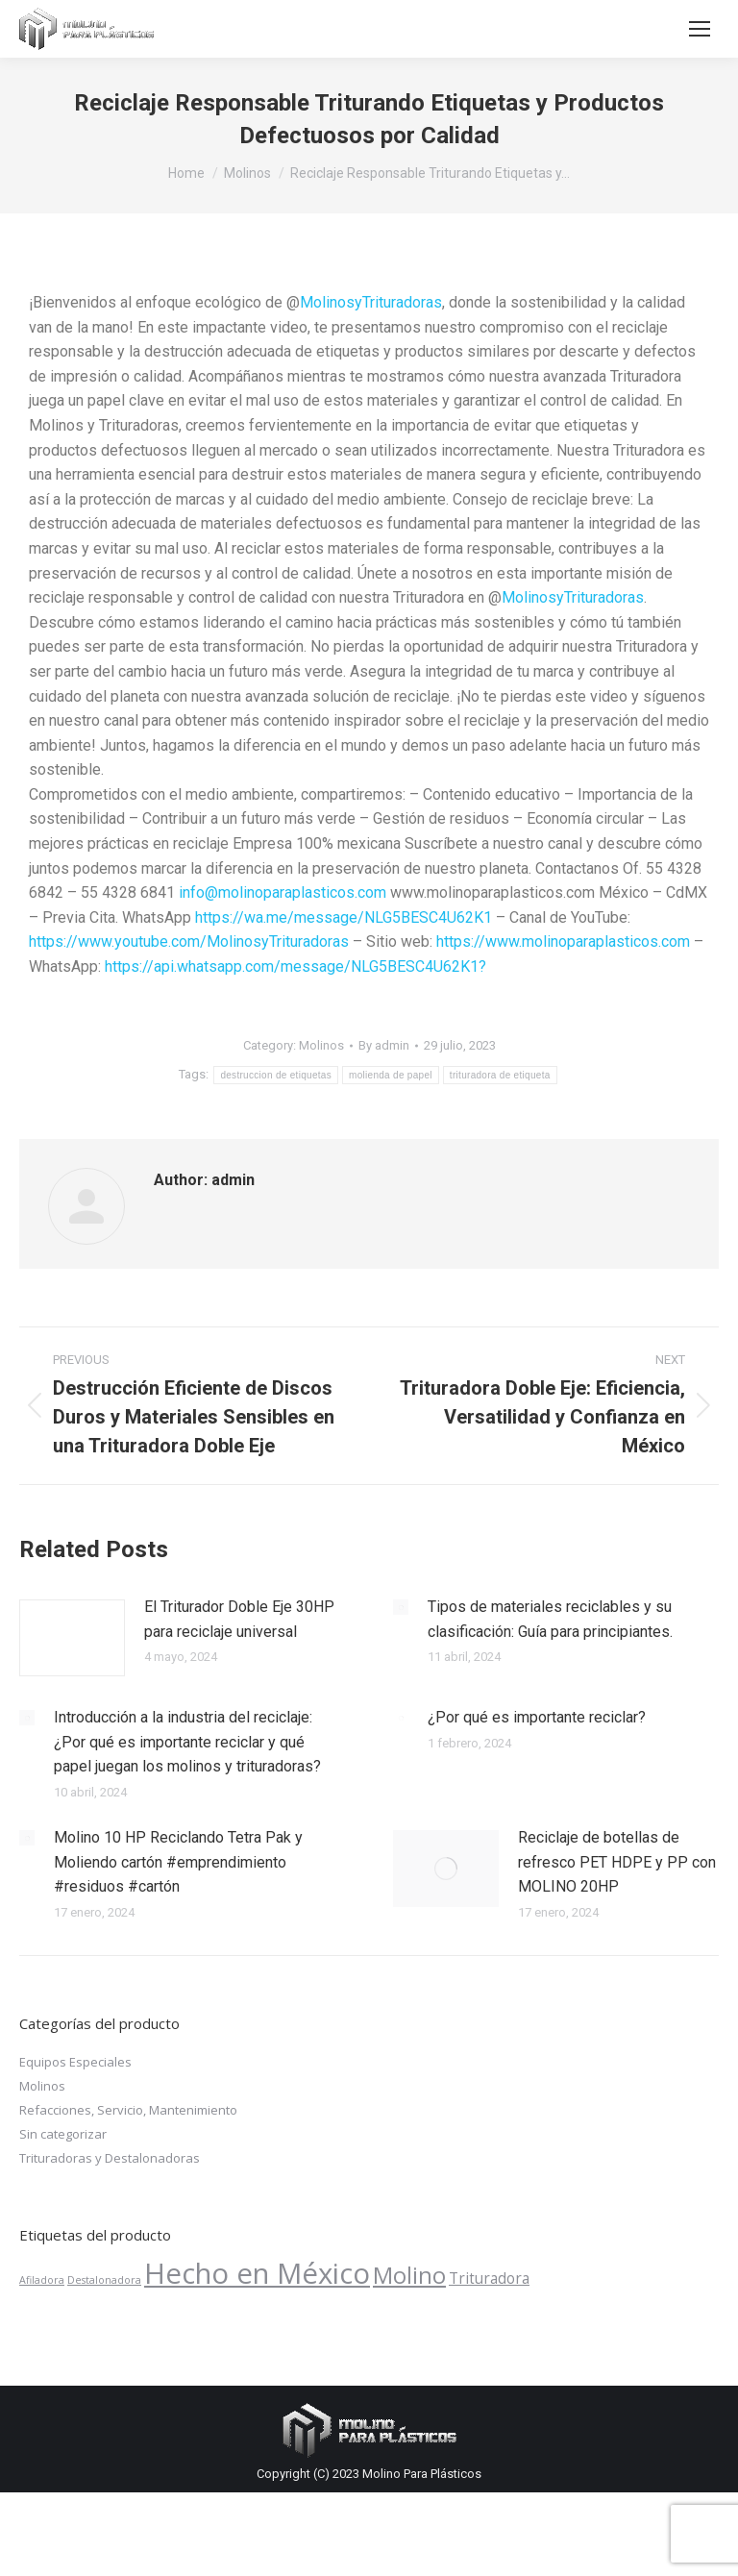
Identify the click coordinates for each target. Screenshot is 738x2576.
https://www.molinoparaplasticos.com (563, 941)
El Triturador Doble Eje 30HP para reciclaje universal (239, 1619)
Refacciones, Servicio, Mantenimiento (128, 2109)
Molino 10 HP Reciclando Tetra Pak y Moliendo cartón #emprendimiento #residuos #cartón (178, 1861)
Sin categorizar (63, 2134)
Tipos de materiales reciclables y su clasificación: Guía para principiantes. (550, 1619)
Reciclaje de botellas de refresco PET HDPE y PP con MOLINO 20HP (617, 1861)
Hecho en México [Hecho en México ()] (257, 2273)
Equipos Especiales (75, 2061)
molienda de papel (390, 1075)
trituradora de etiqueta (500, 1075)
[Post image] (72, 1637)
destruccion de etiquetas (276, 1075)
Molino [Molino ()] (409, 2275)
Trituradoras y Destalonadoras (109, 2158)
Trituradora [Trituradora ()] (489, 2278)
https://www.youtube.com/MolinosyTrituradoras (189, 941)
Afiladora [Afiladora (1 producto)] (41, 2280)
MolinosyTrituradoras (371, 302)
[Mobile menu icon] (699, 29)
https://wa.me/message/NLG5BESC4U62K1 (343, 917)
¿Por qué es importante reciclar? (537, 1717)
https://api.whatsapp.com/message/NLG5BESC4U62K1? (293, 966)
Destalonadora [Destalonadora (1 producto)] (104, 2280)
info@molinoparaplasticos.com (282, 892)
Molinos (321, 1045)
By (383, 1045)
